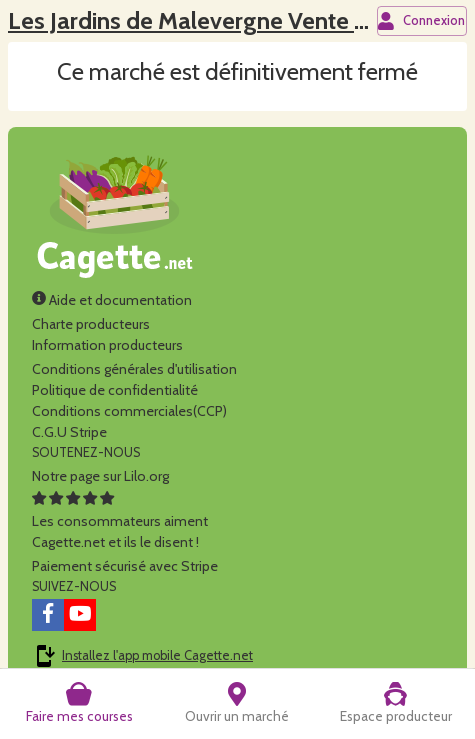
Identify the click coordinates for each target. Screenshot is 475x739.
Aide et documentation (112, 300)
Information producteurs (107, 345)
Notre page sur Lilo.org (100, 476)
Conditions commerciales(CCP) (129, 411)
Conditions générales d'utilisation (134, 369)
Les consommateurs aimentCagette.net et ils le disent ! (120, 521)
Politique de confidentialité (115, 390)
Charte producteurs (91, 324)
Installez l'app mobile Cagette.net (157, 655)
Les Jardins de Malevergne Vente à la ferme (233, 20)
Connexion (421, 21)
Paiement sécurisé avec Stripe (125, 566)
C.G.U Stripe (69, 432)
